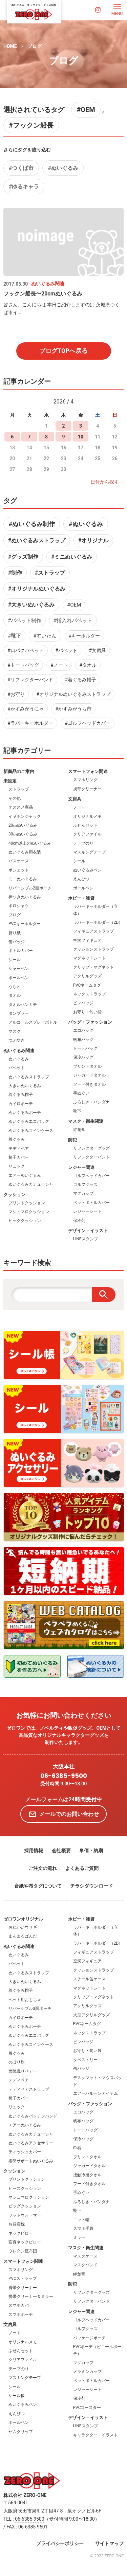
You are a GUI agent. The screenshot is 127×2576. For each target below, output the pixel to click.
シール (14, 959)
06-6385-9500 (63, 1776)
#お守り (16, 694)
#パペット (66, 650)
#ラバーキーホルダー (30, 723)
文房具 (74, 798)
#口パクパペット (25, 650)
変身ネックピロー (24, 2242)
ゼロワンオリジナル (23, 1919)
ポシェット (18, 870)
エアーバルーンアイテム (95, 2093)
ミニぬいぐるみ (22, 879)
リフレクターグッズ (91, 1148)
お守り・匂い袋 (87, 1012)
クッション (14, 1194)
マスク (14, 1031)
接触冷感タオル (87, 2175)
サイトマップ (109, 2543)
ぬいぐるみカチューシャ (30, 1184)
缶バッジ (16, 941)
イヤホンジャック (24, 816)
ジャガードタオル (89, 1075)
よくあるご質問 (82, 1868)
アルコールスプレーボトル (32, 1022)
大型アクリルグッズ (91, 2015)
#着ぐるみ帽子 (80, 679)
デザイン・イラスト (88, 1230)
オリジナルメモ (87, 816)
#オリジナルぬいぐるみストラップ (73, 694)
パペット (16, 1067)
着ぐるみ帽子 (20, 1094)
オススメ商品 (20, 807)
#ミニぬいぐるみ (71, 557)
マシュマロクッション (28, 1211)
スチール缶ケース (89, 1979)
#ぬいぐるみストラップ (36, 540)
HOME (10, 46)
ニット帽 (81, 2219)
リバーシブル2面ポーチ (29, 888)
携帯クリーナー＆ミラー (30, 2296)
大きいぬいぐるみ (24, 1085)
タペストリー (85, 2059)
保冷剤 (79, 1220)
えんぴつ (81, 879)
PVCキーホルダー (24, 923)
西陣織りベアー (22, 2071)
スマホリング (85, 779)
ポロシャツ (18, 905)
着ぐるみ (16, 1139)
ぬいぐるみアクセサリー (30, 2143)
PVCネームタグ (87, 985)
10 (80, 436)
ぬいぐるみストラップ (28, 1077)
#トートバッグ (23, 665)
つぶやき (16, 1040)
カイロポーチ (20, 1103)
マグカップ (83, 1193)
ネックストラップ (89, 994)
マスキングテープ (89, 852)
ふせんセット (85, 825)
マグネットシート (89, 958)
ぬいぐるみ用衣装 (24, 852)
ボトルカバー (20, 950)
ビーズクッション (24, 2188)
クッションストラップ (93, 949)
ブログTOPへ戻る (63, 350)
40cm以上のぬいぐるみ (29, 843)
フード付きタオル (89, 1084)
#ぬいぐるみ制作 (31, 523)
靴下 (77, 1111)
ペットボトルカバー (91, 1202)
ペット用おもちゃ (24, 1999)
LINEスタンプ (85, 1239)
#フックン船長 (31, 125)
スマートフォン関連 (88, 771)
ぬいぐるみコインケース (30, 1130)
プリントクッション (26, 1203)
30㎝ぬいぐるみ (23, 834)
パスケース (18, 861)
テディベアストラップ (28, 2089)
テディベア (18, 1148)
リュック (16, 1166)
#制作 (15, 573)
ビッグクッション (24, 1220)
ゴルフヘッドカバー (91, 1175)
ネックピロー (20, 2233)
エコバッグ (83, 1030)
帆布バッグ (83, 1039)
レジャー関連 (81, 1167)
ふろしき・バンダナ (91, 1102)
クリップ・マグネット (93, 967)
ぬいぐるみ (18, 1059)
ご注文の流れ (42, 1868)
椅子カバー (18, 1157)
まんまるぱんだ (22, 1936)
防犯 (72, 1139)
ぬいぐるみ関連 (18, 1050)
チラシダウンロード (91, 1886)
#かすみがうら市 (73, 708)
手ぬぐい (81, 1093)
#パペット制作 (24, 620)
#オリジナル (93, 540)
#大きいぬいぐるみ (31, 604)
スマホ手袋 (83, 2228)
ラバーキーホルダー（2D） (98, 922)
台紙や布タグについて (38, 1886)
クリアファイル (87, 834)
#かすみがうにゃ (25, 708)
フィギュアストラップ (93, 931)
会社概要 (61, 1850)
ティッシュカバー (24, 2151)
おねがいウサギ (22, 1927)
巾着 (77, 2147)
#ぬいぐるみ (63, 168)
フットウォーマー (24, 2215)
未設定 (10, 780)
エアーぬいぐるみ (24, 1175)
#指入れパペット (73, 620)
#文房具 (97, 650)
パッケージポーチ (89, 2338)
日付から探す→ (107, 482)
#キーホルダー (84, 635)
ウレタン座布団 (22, 2251)
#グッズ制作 (23, 557)
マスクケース (85, 2256)
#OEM (86, 110)
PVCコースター (87, 2407)
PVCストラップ (22, 2278)
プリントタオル (87, 1066)
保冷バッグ (83, 1057)
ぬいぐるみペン (87, 870)
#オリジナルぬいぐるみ (36, 589)
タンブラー (18, 1013)
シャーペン (18, 968)
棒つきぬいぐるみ (24, 897)
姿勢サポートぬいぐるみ (30, 2161)
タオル (14, 995)
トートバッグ (85, 1048)
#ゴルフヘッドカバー (87, 723)
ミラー (79, 2237)
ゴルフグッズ (85, 1184)
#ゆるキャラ (24, 186)
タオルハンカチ (22, 1004)
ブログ (34, 46)
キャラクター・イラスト (95, 2435)
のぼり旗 (16, 2062)
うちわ (14, 986)
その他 (14, 798)
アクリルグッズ (87, 976)
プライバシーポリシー (60, 2543)
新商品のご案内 (18, 771)
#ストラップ (50, 573)
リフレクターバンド (91, 1157)
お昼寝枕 (16, 2224)
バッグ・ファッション (90, 1022)
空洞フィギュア (87, 940)
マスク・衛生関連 (85, 1121)
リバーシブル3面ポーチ (29, 2008)
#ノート (59, 665)
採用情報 (33, 1850)
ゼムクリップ (20, 2431)
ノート (79, 807)
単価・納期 (91, 1850)
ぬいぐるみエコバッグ (28, 1121)
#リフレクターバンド (30, 679)
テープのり (83, 843)
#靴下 (14, 636)
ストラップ (18, 789)
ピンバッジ (83, 1003)
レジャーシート (87, 1211)
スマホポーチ (20, 2314)
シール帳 (16, 2395)
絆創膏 (79, 1129)
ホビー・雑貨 (81, 898)
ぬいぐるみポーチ (24, 1112)
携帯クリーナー (87, 789)
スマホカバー (20, 2305)
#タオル (88, 665)
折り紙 (14, 933)
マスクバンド (85, 2265)
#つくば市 (21, 168)
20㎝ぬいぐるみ (23, 825)
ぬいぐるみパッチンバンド (32, 2116)
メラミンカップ (87, 2371)
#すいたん (45, 636)
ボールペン (18, 977)
